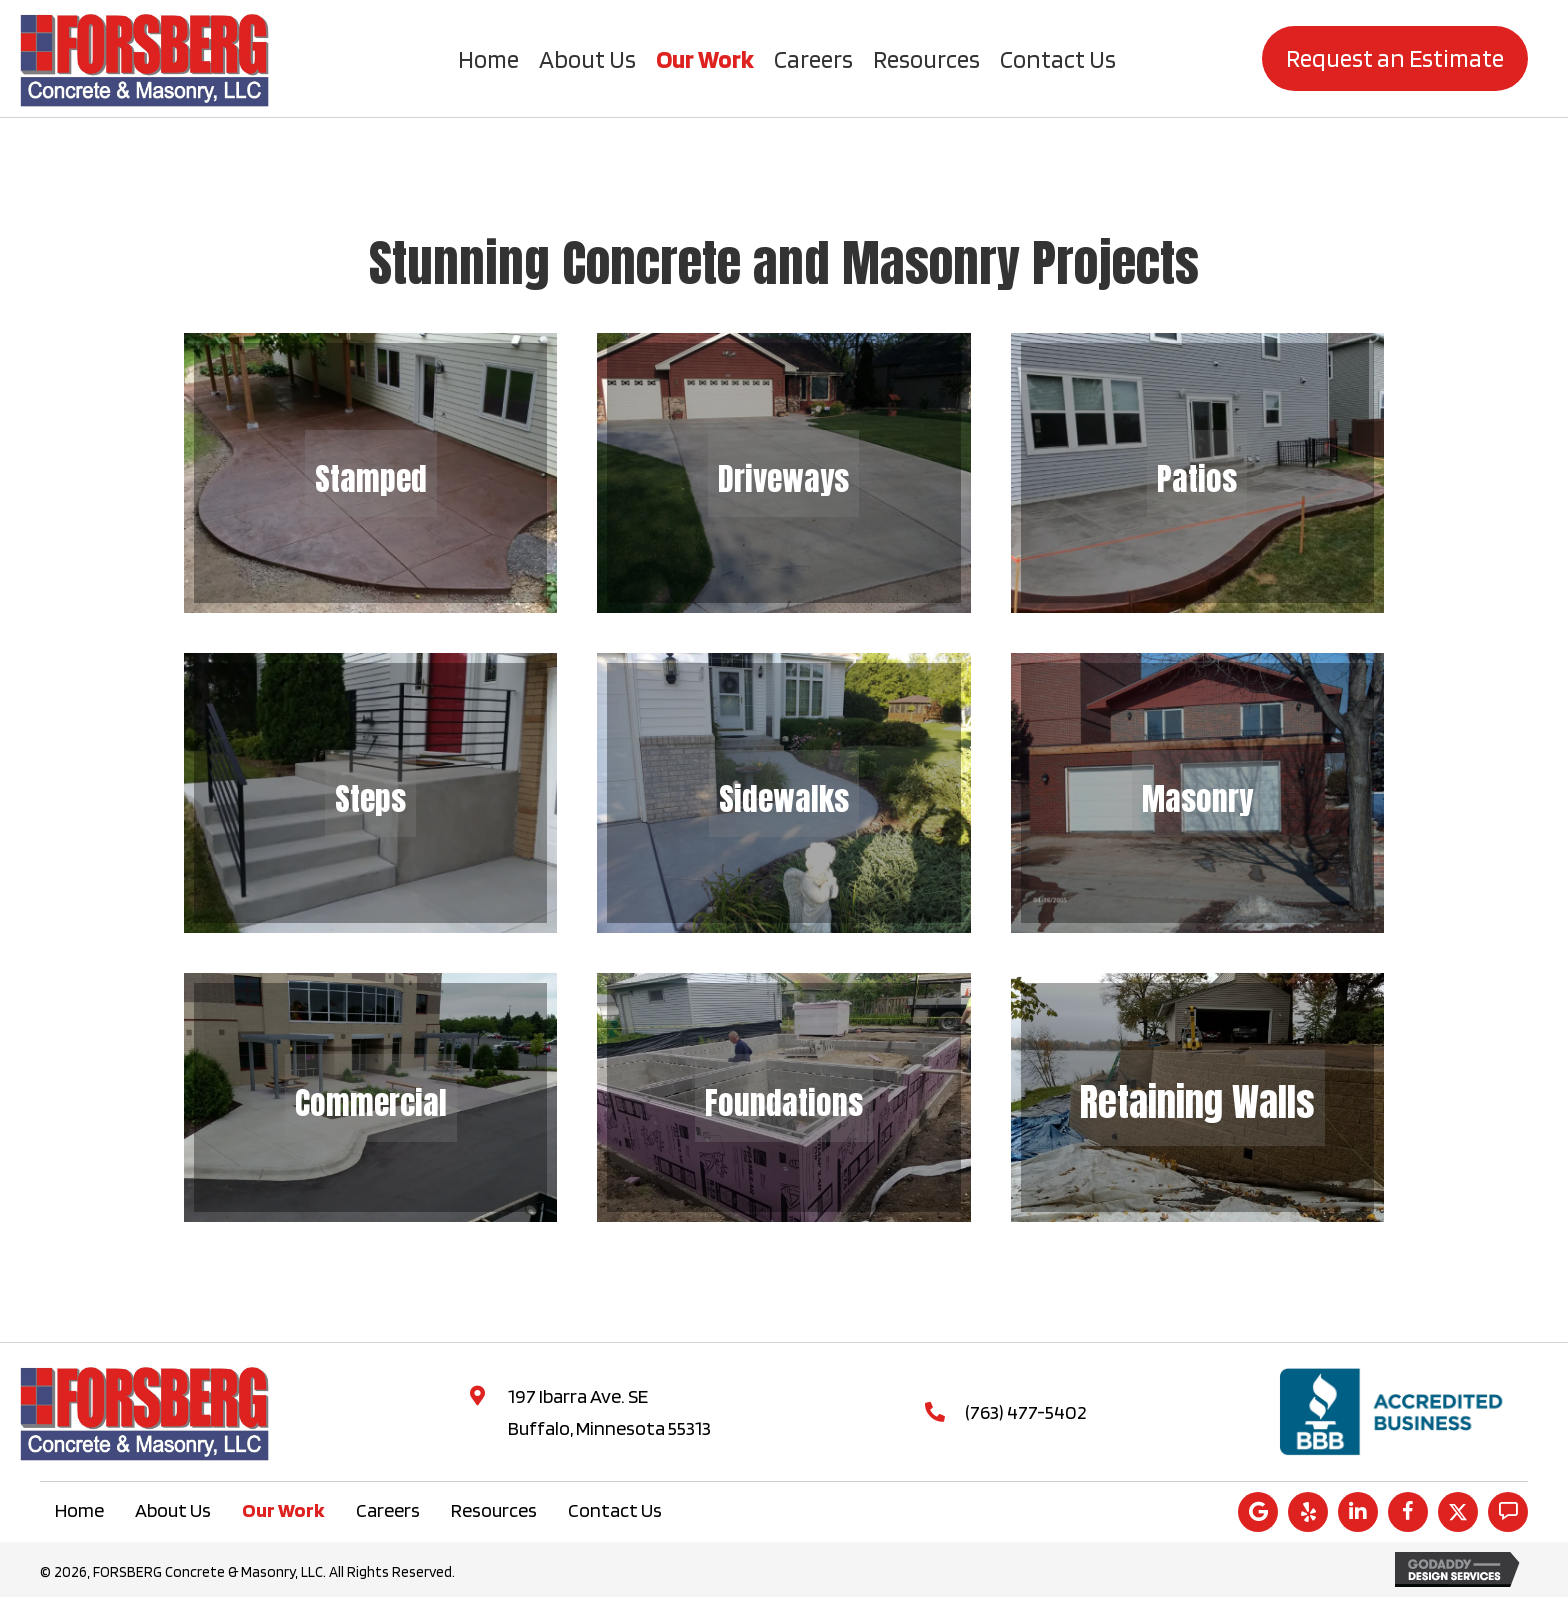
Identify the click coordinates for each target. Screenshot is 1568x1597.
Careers (388, 1510)
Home (79, 1510)
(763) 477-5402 (1025, 1412)
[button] (1258, 1512)
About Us (173, 1510)
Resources (494, 1510)
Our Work (283, 1510)
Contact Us (615, 1510)
